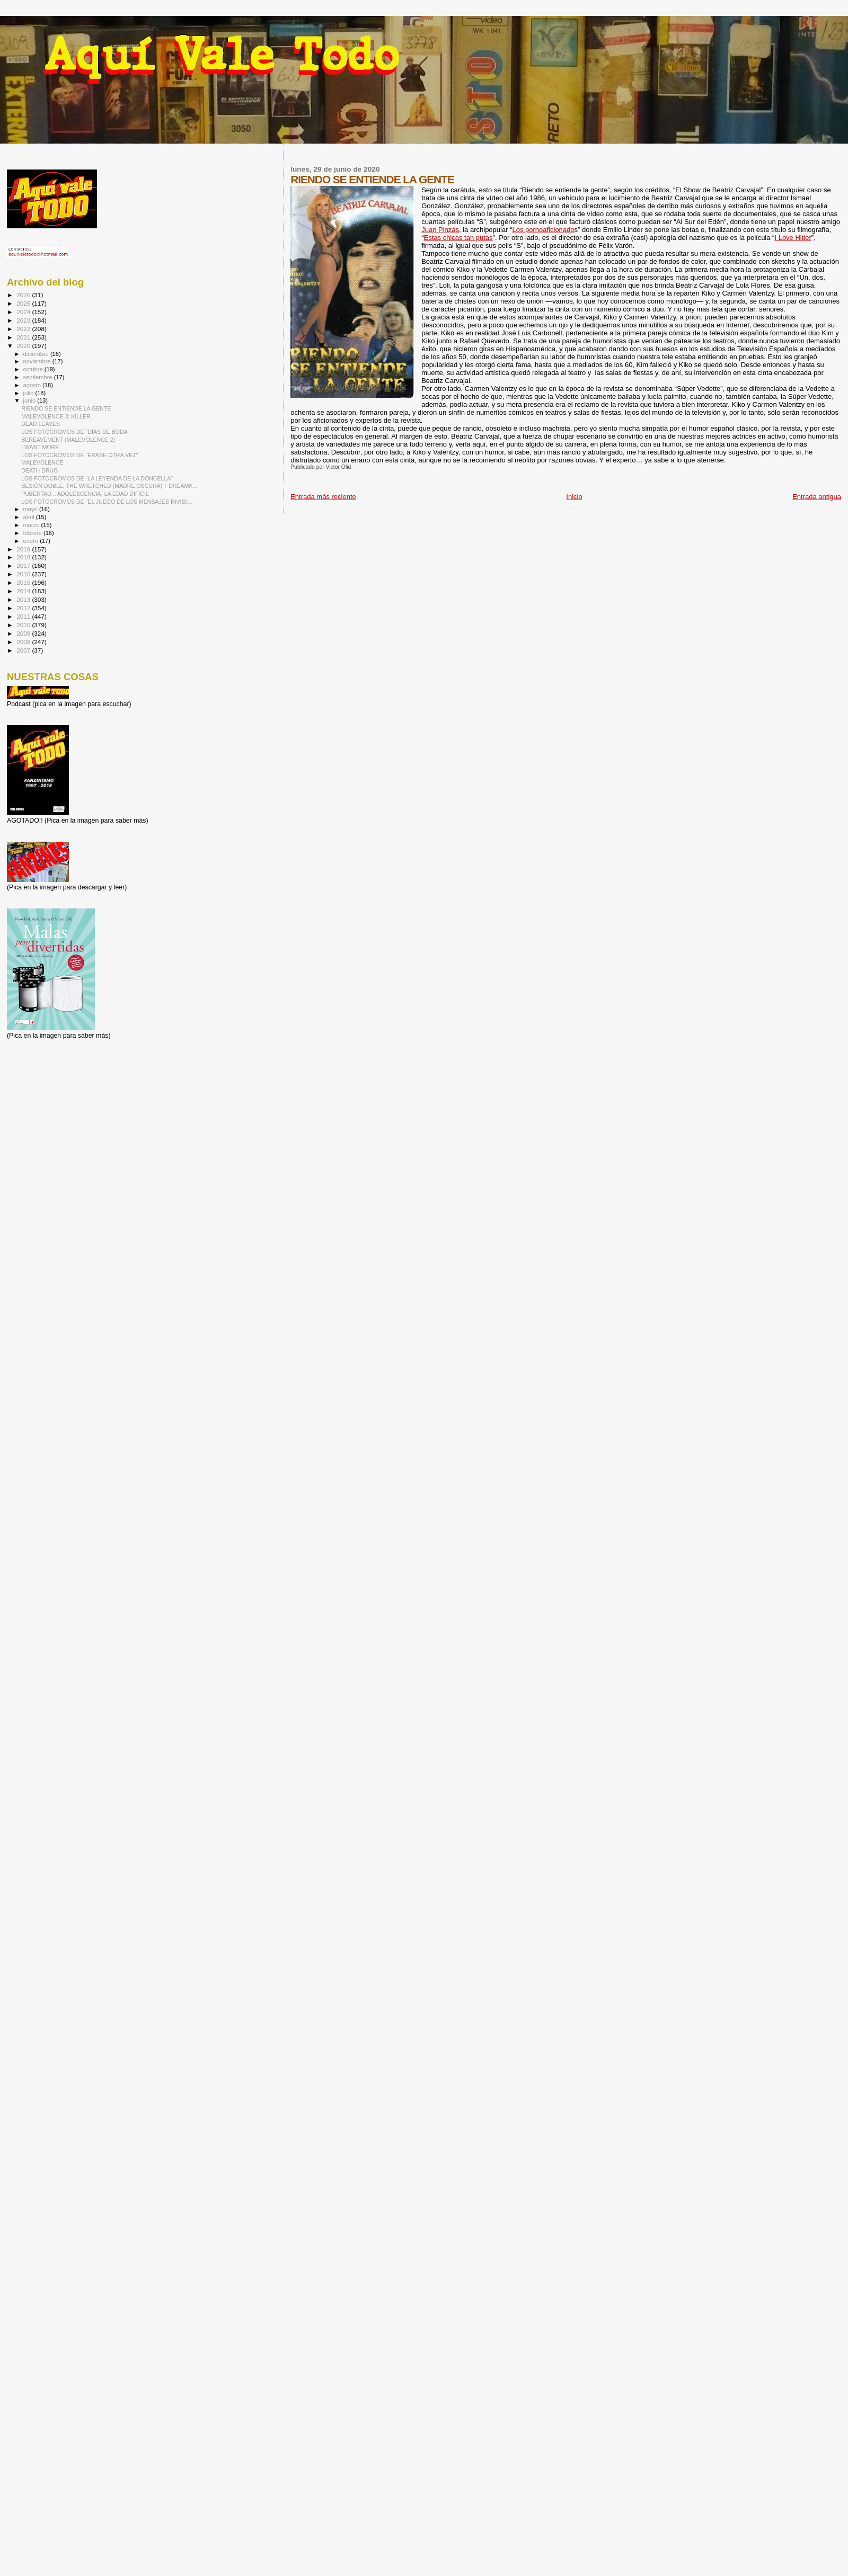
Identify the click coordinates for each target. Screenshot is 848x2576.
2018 (24, 557)
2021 (24, 337)
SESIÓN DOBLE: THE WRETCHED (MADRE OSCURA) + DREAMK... (109, 486)
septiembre (38, 377)
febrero (33, 533)
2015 (24, 582)
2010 (24, 624)
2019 (24, 549)
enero (31, 541)
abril (29, 517)
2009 (24, 633)
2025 (24, 303)
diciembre (36, 354)
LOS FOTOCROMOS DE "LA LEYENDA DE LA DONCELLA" (97, 478)
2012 (24, 607)
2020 (24, 345)
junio (30, 400)
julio (29, 393)
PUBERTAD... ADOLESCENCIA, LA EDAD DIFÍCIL (85, 494)
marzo (32, 525)
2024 (24, 311)
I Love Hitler (792, 238)
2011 (24, 616)
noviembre (37, 361)
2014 (24, 590)
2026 (24, 294)
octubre (34, 369)
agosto (33, 385)
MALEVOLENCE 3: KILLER (56, 416)
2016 (24, 574)
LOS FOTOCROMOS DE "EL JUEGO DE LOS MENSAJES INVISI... (106, 501)
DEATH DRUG (39, 470)
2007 (24, 650)
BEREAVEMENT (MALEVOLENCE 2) (68, 439)
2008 (24, 641)
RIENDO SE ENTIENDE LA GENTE (66, 408)
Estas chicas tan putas (458, 238)
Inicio (574, 497)
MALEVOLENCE (42, 462)
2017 (24, 565)
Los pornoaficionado (543, 230)
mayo (31, 509)
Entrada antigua (816, 497)
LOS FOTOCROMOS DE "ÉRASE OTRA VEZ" (79, 455)
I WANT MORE (40, 447)
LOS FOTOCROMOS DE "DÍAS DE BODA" (75, 432)
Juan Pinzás (440, 230)
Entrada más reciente (323, 497)
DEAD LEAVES (40, 424)
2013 (24, 599)
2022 (24, 328)
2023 (24, 320)
